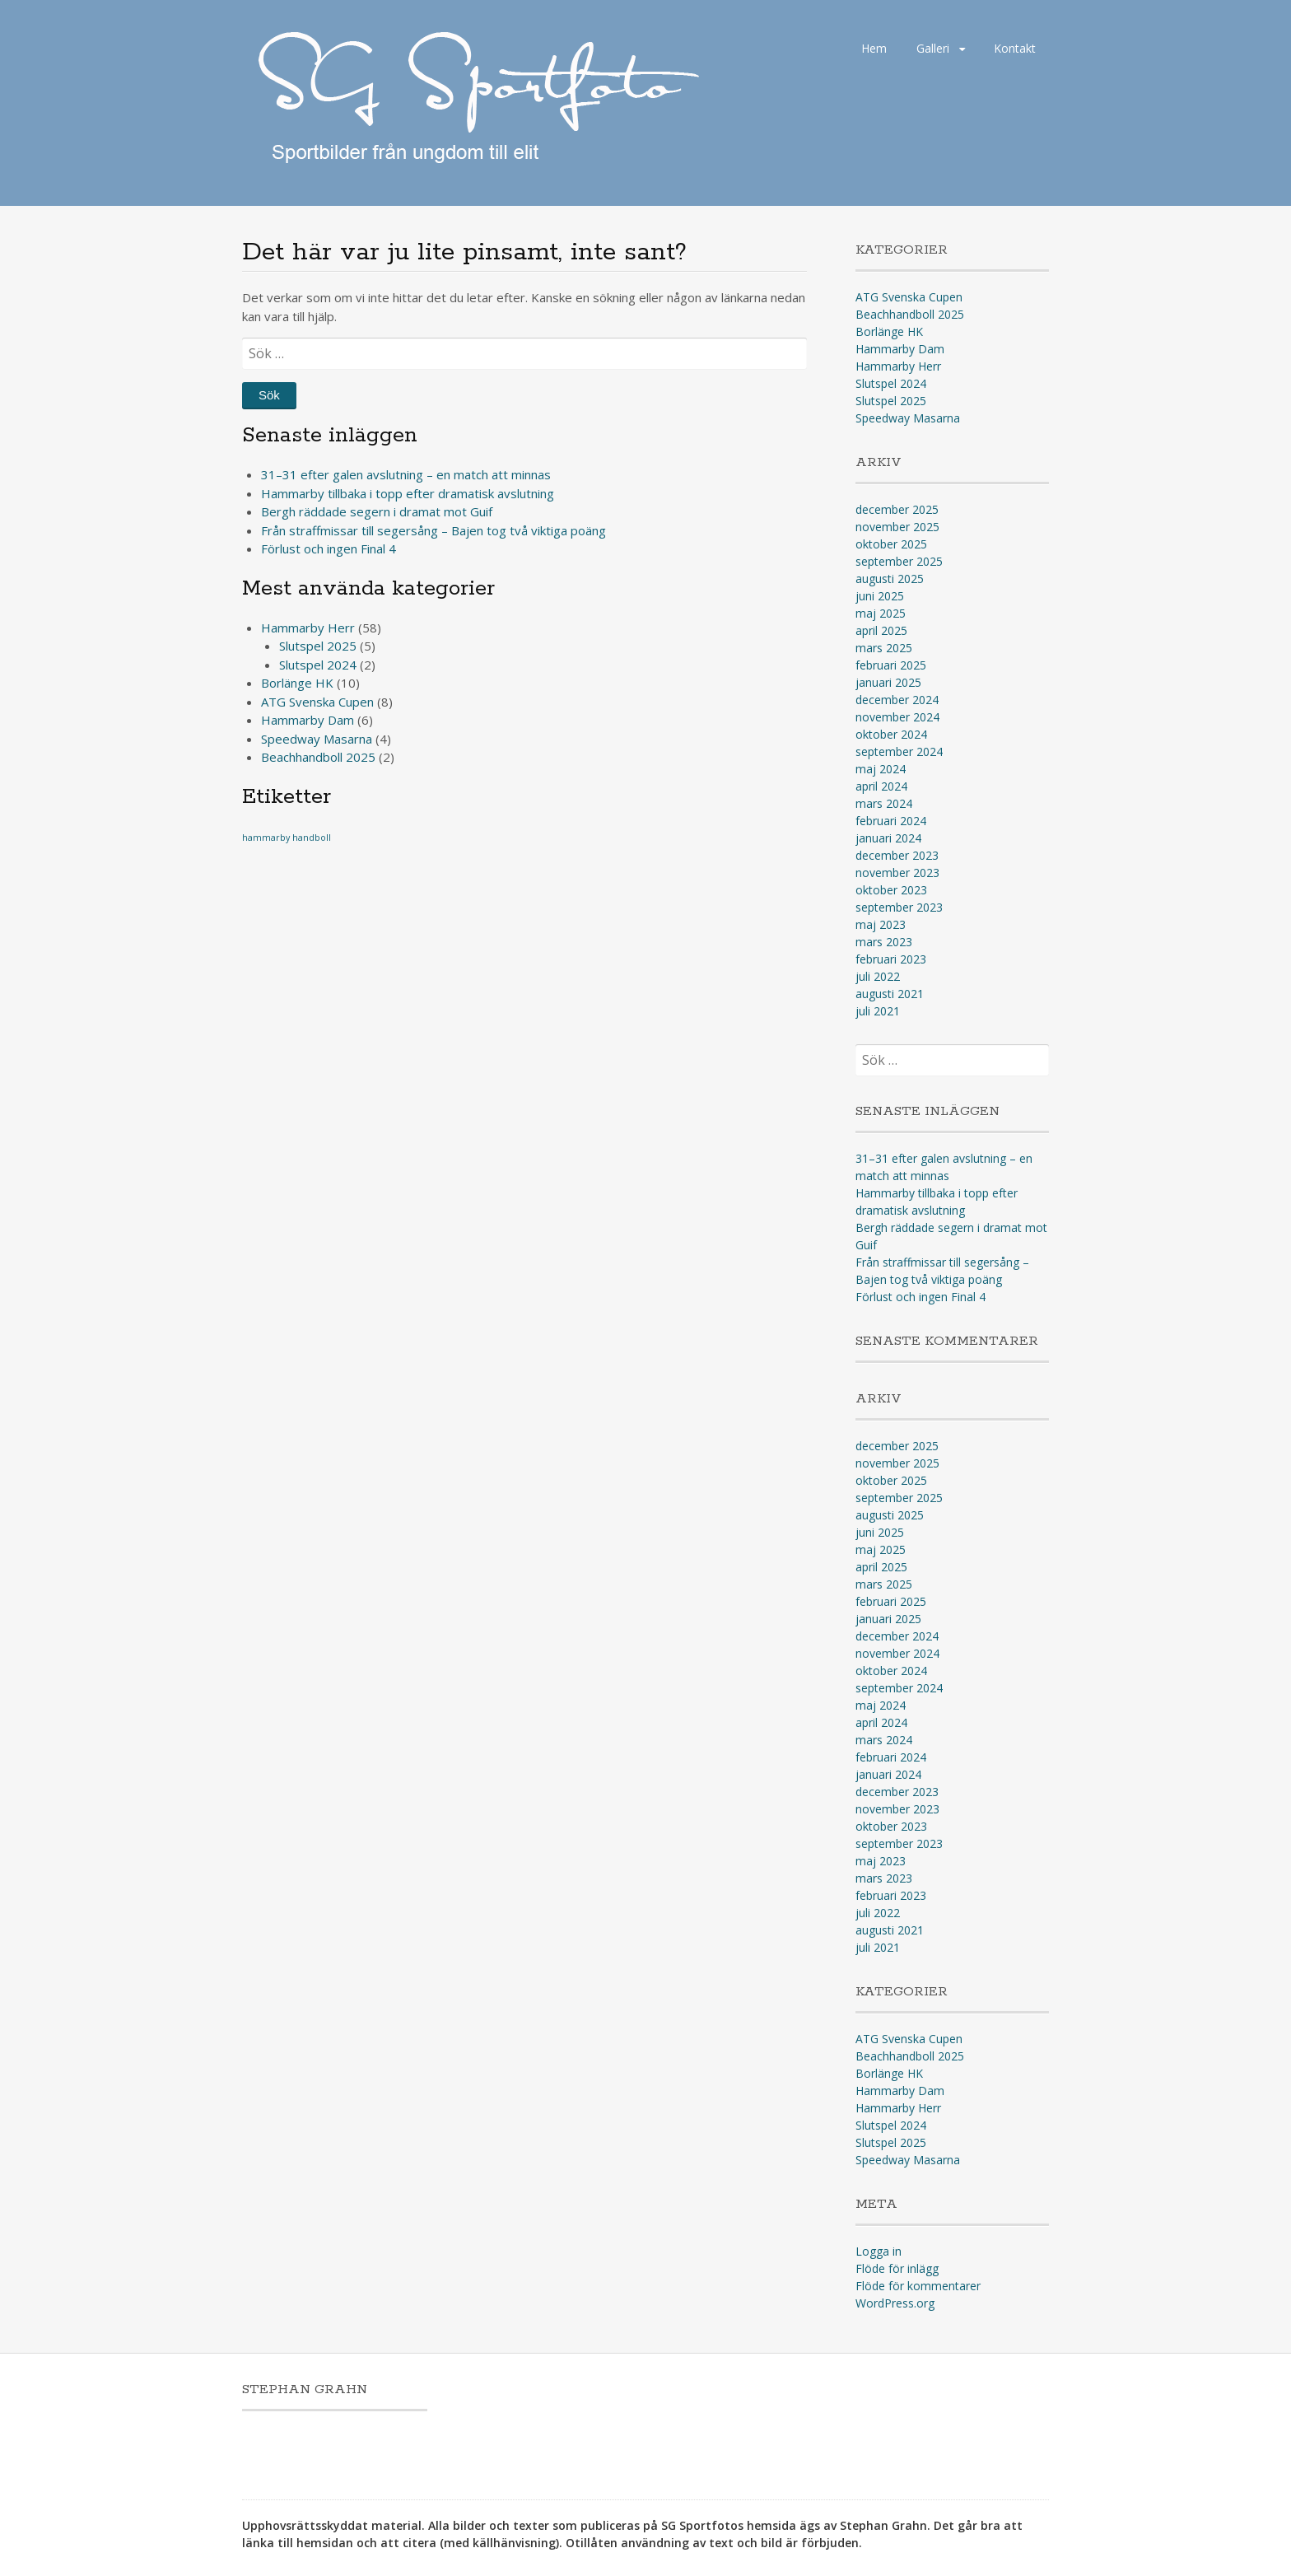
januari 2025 (888, 682)
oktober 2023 (891, 890)
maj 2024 (880, 769)
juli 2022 (877, 976)
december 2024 (897, 699)
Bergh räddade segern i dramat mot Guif (376, 511)
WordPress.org (894, 2303)
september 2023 (899, 907)
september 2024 (899, 751)
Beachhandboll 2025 (318, 757)
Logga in (878, 2251)
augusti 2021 (889, 993)
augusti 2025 (889, 578)
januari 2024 (888, 838)
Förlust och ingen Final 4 (328, 548)
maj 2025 (880, 613)
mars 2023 (883, 942)
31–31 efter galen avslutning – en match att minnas (406, 474)
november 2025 (897, 526)
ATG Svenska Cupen (317, 701)
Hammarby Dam (307, 720)
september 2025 (899, 561)
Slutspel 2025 (318, 645)
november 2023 (897, 872)
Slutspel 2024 (318, 664)
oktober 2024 (891, 734)
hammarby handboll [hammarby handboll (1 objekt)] (286, 837)
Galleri (932, 48)
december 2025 (897, 509)
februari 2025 (890, 665)
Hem (874, 48)
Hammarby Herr (308, 627)
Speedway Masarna (316, 738)
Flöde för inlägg (897, 2268)
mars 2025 (883, 648)
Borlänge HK (297, 682)
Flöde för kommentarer (918, 2286)
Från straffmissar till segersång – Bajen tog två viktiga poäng (433, 530)
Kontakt (1015, 48)
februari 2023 (890, 959)
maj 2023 (880, 924)
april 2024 (881, 786)
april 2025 (881, 630)
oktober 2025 (891, 544)
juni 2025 (879, 596)
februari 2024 (890, 820)
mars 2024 (883, 803)
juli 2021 (877, 1011)
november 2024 (897, 717)
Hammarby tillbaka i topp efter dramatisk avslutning (407, 493)
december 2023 (897, 855)
